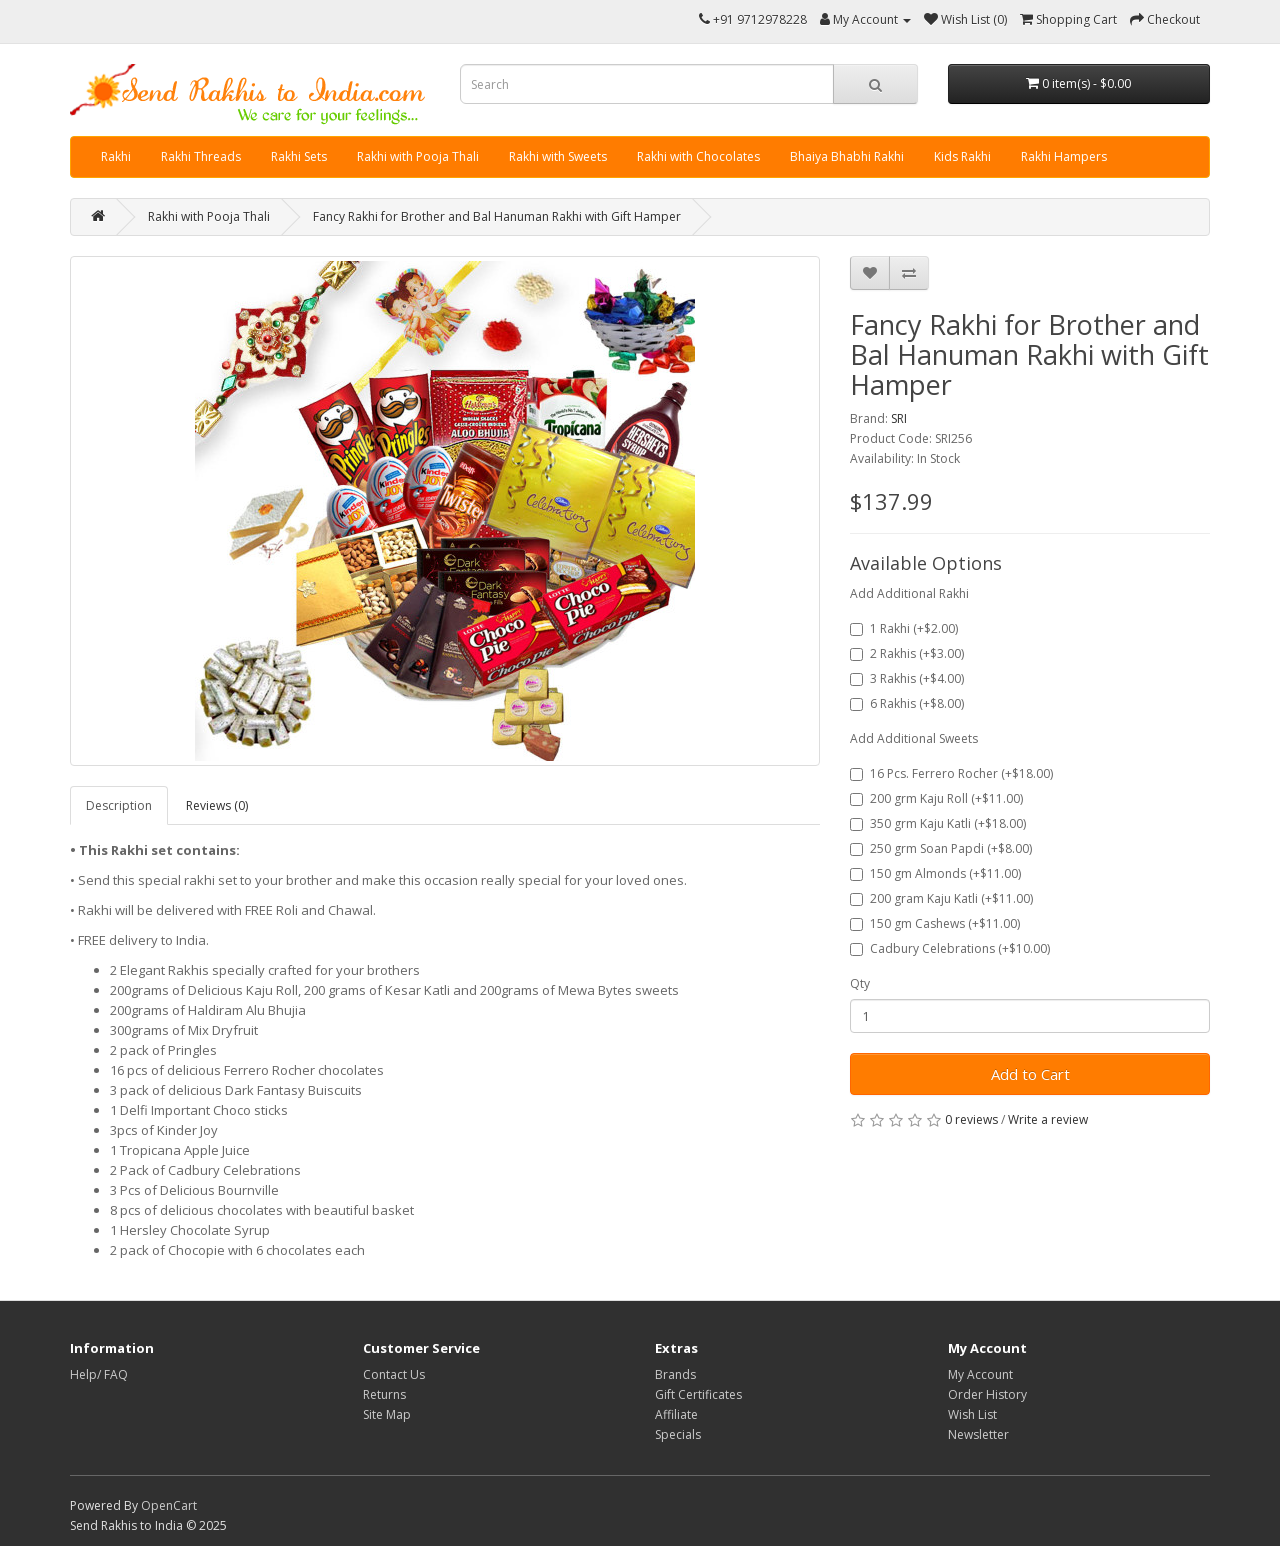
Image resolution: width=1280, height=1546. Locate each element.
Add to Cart (1030, 1074)
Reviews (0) (217, 805)
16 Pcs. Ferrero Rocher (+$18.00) (951, 773)
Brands (675, 1374)
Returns (384, 1394)
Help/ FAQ (99, 1374)
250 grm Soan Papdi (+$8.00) (941, 848)
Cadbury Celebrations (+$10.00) (950, 948)
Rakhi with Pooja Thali (418, 156)
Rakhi (116, 156)
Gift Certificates (698, 1394)
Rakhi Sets (299, 156)
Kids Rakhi (962, 156)
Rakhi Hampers (1064, 156)
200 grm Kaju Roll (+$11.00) (936, 798)
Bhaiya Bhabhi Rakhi (847, 156)
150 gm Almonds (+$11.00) (935, 873)
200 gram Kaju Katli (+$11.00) (941, 898)
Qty (860, 983)
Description (119, 805)
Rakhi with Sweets (558, 156)
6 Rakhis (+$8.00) (907, 703)
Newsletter (978, 1434)
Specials (678, 1434)
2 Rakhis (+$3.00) (907, 653)
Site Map (387, 1414)
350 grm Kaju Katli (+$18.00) (938, 823)
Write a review (1048, 1119)
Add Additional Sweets (914, 738)
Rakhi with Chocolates (698, 156)
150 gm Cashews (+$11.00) (935, 923)
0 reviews (971, 1119)
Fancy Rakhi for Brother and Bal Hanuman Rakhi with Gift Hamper (497, 216)
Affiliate (676, 1414)
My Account (980, 1374)
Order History (987, 1394)
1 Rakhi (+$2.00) (904, 628)
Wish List (972, 1414)
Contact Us (394, 1374)
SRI (899, 418)
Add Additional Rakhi (909, 593)
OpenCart (169, 1505)
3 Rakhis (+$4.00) (907, 678)
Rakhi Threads (201, 156)
